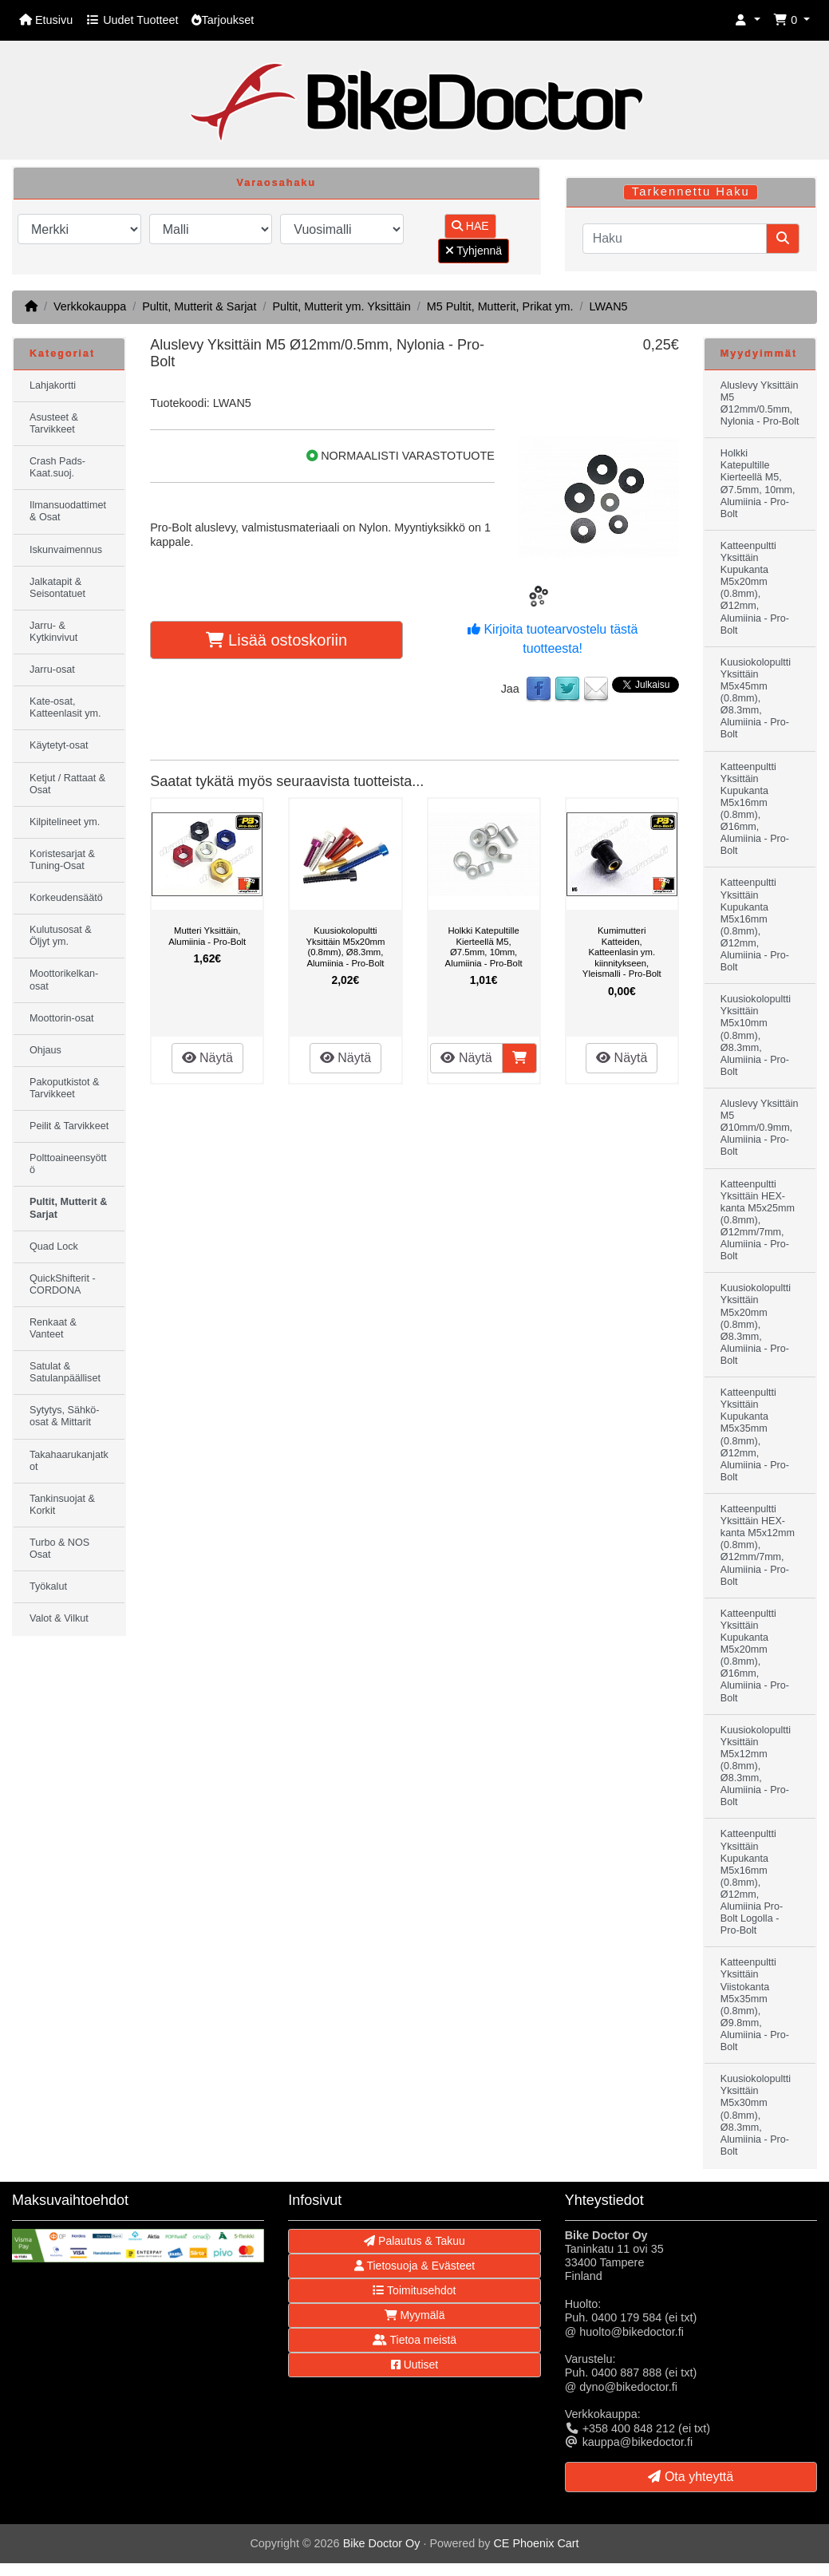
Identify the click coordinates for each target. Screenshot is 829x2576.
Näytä (207, 1058)
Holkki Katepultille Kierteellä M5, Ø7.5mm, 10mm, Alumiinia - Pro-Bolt (484, 947)
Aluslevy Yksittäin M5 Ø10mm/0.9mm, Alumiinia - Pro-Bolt (759, 1127)
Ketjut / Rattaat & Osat (67, 784)
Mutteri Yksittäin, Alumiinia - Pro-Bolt (207, 936)
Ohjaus (45, 1050)
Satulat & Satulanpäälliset (65, 1372)
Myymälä (415, 2315)
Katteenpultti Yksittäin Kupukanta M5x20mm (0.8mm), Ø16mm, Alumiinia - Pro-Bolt (754, 1656)
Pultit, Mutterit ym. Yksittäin (341, 306)
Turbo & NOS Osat (59, 1548)
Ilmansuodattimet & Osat (68, 511)
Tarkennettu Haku (691, 191)
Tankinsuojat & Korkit (62, 1504)
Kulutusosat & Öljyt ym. (61, 935)
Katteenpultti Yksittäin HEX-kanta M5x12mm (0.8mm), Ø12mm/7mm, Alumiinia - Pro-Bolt (757, 1545)
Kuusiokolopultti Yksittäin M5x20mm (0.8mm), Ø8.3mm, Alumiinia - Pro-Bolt (345, 947)
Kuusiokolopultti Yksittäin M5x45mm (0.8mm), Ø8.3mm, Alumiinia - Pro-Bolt (755, 699)
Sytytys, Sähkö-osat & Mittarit (65, 1416)
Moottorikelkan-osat (64, 979)
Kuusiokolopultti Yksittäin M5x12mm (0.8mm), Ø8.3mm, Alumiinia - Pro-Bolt (755, 1766)
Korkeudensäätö (66, 897)
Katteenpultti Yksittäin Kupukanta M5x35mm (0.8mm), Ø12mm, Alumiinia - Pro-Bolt (754, 1435)
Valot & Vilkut (59, 1618)
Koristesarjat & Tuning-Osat (62, 859)
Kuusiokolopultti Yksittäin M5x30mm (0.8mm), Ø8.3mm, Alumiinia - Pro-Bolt (755, 2115)
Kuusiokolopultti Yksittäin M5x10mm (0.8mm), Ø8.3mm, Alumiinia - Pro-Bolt (755, 1035)
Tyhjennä (473, 250)
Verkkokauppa (89, 306)
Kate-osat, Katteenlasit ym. (65, 707)
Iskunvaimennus (66, 549)
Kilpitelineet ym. (65, 822)
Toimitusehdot (414, 2290)
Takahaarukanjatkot (69, 1460)
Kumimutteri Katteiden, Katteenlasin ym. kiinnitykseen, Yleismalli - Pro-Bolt (621, 952)
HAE (470, 225)
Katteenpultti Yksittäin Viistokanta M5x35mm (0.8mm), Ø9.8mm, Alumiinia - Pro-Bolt (754, 2005)
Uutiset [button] (414, 2364)
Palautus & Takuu (414, 2240)
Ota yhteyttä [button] (690, 2476)
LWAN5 (609, 306)
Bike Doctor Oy (381, 2543)
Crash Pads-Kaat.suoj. (57, 467)
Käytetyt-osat (59, 745)
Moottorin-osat (62, 1018)
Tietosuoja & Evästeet (414, 2265)
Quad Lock (54, 1246)
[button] (748, 20)
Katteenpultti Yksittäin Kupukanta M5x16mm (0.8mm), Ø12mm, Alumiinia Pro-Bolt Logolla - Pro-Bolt (751, 1882)
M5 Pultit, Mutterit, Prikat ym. (500, 306)
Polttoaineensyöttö (68, 1163)
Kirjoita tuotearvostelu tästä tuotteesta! (553, 638)
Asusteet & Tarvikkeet (54, 423)
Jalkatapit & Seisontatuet (57, 587)
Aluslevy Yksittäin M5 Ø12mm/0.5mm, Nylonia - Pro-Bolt (759, 403)
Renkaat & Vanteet (53, 1328)
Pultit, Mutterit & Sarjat (199, 306)
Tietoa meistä (414, 2339)
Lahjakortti (53, 385)
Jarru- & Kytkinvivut (53, 631)
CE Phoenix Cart (535, 2543)
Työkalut (48, 1586)
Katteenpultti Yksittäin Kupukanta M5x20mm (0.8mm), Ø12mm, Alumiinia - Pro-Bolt (754, 588)
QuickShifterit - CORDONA (63, 1284)
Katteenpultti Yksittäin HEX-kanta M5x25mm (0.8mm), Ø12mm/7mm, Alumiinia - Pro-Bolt (757, 1220)
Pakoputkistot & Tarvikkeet (65, 1088)
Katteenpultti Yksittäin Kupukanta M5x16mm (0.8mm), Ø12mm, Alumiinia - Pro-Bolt (754, 925)
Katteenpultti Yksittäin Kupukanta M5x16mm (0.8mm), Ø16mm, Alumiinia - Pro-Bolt (754, 809)
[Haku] (674, 238)
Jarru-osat (52, 669)
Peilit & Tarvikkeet (69, 1126)
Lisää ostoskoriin (277, 640)
